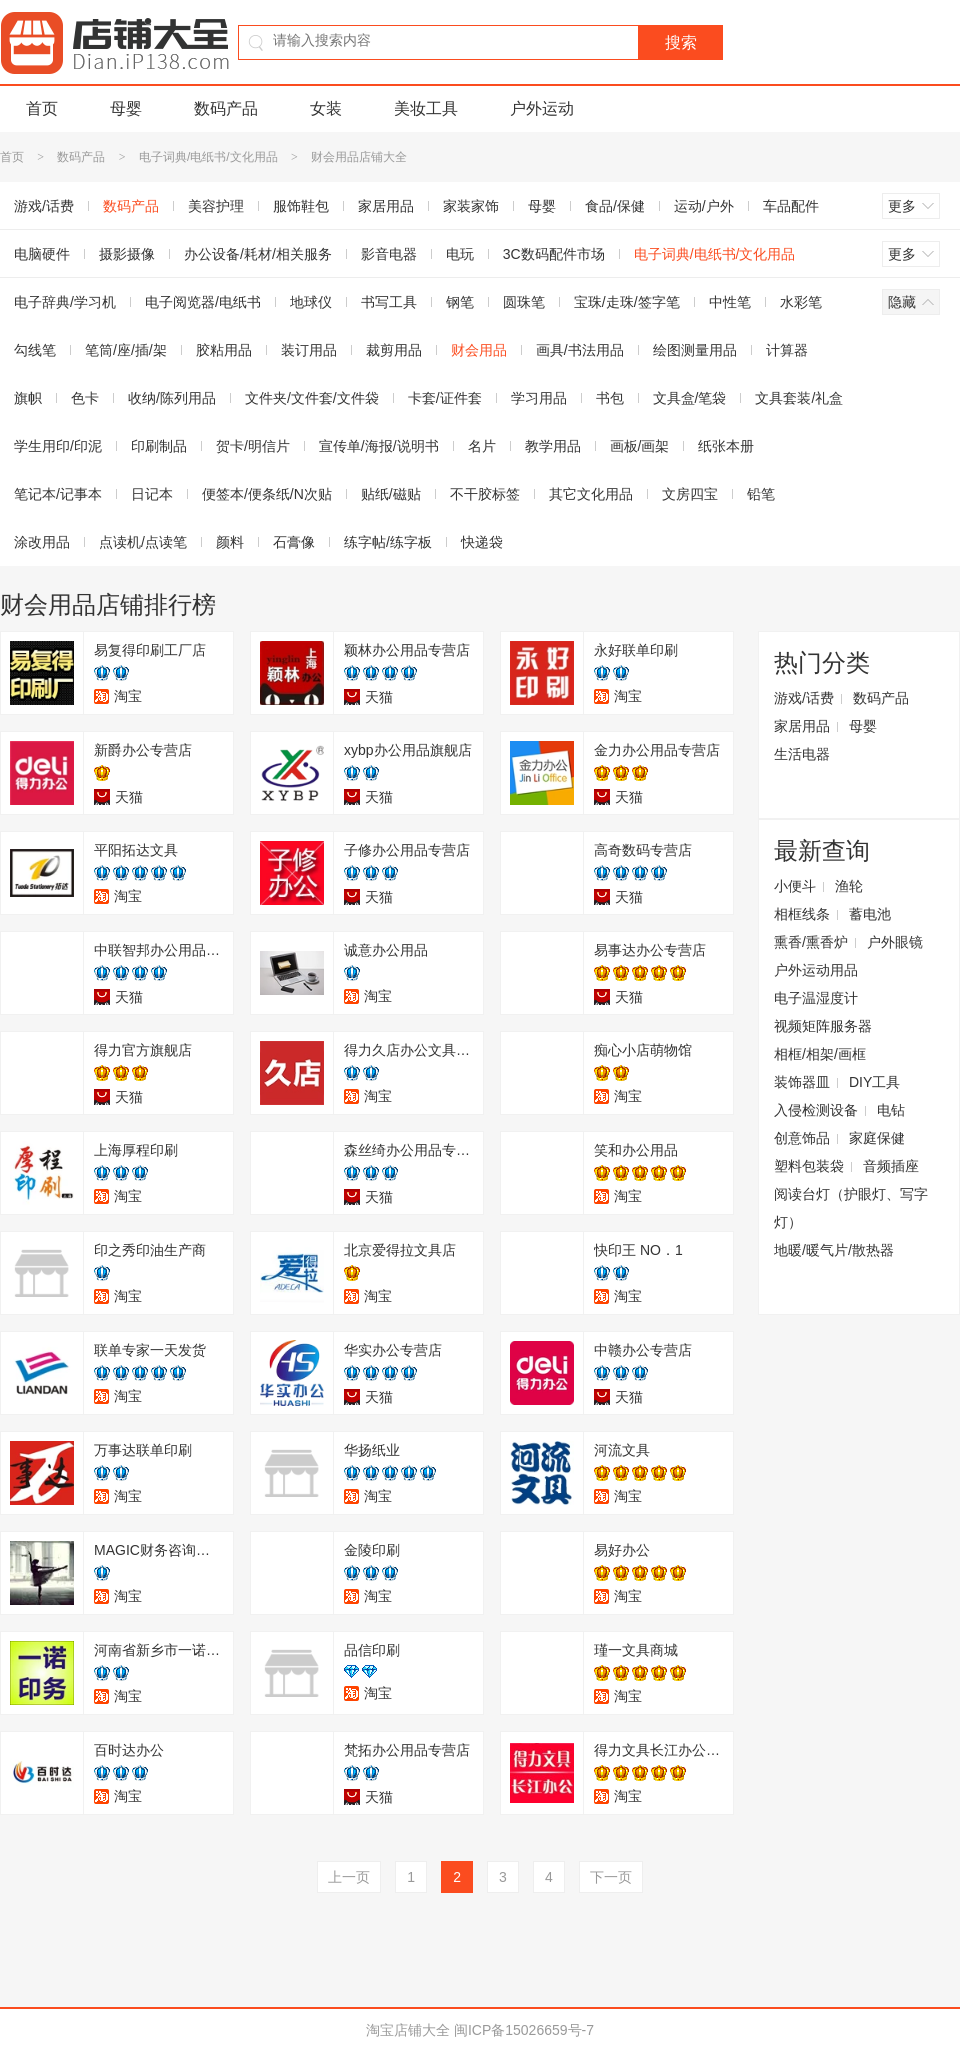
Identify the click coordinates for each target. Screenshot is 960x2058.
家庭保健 (877, 1138)
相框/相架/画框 (820, 1054)
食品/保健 (615, 206)
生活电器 (802, 754)
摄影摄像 (127, 254)
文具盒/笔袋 (690, 398)
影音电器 (389, 254)
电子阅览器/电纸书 (203, 302)
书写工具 (389, 302)
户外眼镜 (895, 942)
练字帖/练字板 (388, 542)
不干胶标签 (485, 494)
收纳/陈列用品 (172, 398)
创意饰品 (802, 1138)
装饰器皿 (802, 1082)
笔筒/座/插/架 (126, 350)
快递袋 (482, 542)
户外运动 (542, 108)
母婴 (126, 108)
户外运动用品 (816, 970)
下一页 (611, 1877)
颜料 (230, 542)
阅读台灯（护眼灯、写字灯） (851, 1208)
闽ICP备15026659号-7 (524, 2030)
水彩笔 (801, 302)
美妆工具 (426, 108)
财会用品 (479, 350)
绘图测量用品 (695, 350)
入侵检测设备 (816, 1110)
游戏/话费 (804, 698)
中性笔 (730, 302)
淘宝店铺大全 (408, 2030)
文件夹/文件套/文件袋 (312, 398)
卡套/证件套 (445, 398)
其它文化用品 (591, 494)
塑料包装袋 (809, 1166)
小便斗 (795, 886)
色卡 (85, 398)
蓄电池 (870, 914)
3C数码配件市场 (554, 254)
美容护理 (216, 206)
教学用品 (553, 446)
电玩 (460, 254)
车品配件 (791, 206)
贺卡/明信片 (253, 446)
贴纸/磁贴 (391, 494)
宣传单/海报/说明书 (379, 446)
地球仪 (311, 302)
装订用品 (309, 350)
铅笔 (761, 494)
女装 (326, 108)
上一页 (349, 1877)
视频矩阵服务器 (823, 1026)
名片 (482, 446)
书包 (610, 398)
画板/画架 (640, 446)
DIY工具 (874, 1082)
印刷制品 (159, 446)
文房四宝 (690, 494)
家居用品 (386, 206)
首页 (42, 108)
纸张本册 (726, 446)
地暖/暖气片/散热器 (834, 1250)
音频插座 (891, 1166)
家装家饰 (471, 206)
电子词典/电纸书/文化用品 (208, 157)
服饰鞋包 (301, 206)
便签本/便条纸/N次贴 (267, 494)
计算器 (787, 350)
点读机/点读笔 (143, 542)
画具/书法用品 (580, 350)
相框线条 (802, 914)
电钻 (891, 1110)
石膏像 (294, 542)
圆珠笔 (524, 302)
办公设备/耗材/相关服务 (258, 254)
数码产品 (226, 108)
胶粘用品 (224, 350)
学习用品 (539, 398)
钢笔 (460, 302)
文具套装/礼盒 (799, 398)
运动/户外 (704, 206)
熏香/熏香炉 (811, 942)
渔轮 (849, 886)
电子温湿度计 (816, 998)
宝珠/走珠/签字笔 (627, 302)
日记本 (152, 494)
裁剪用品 (394, 350)
